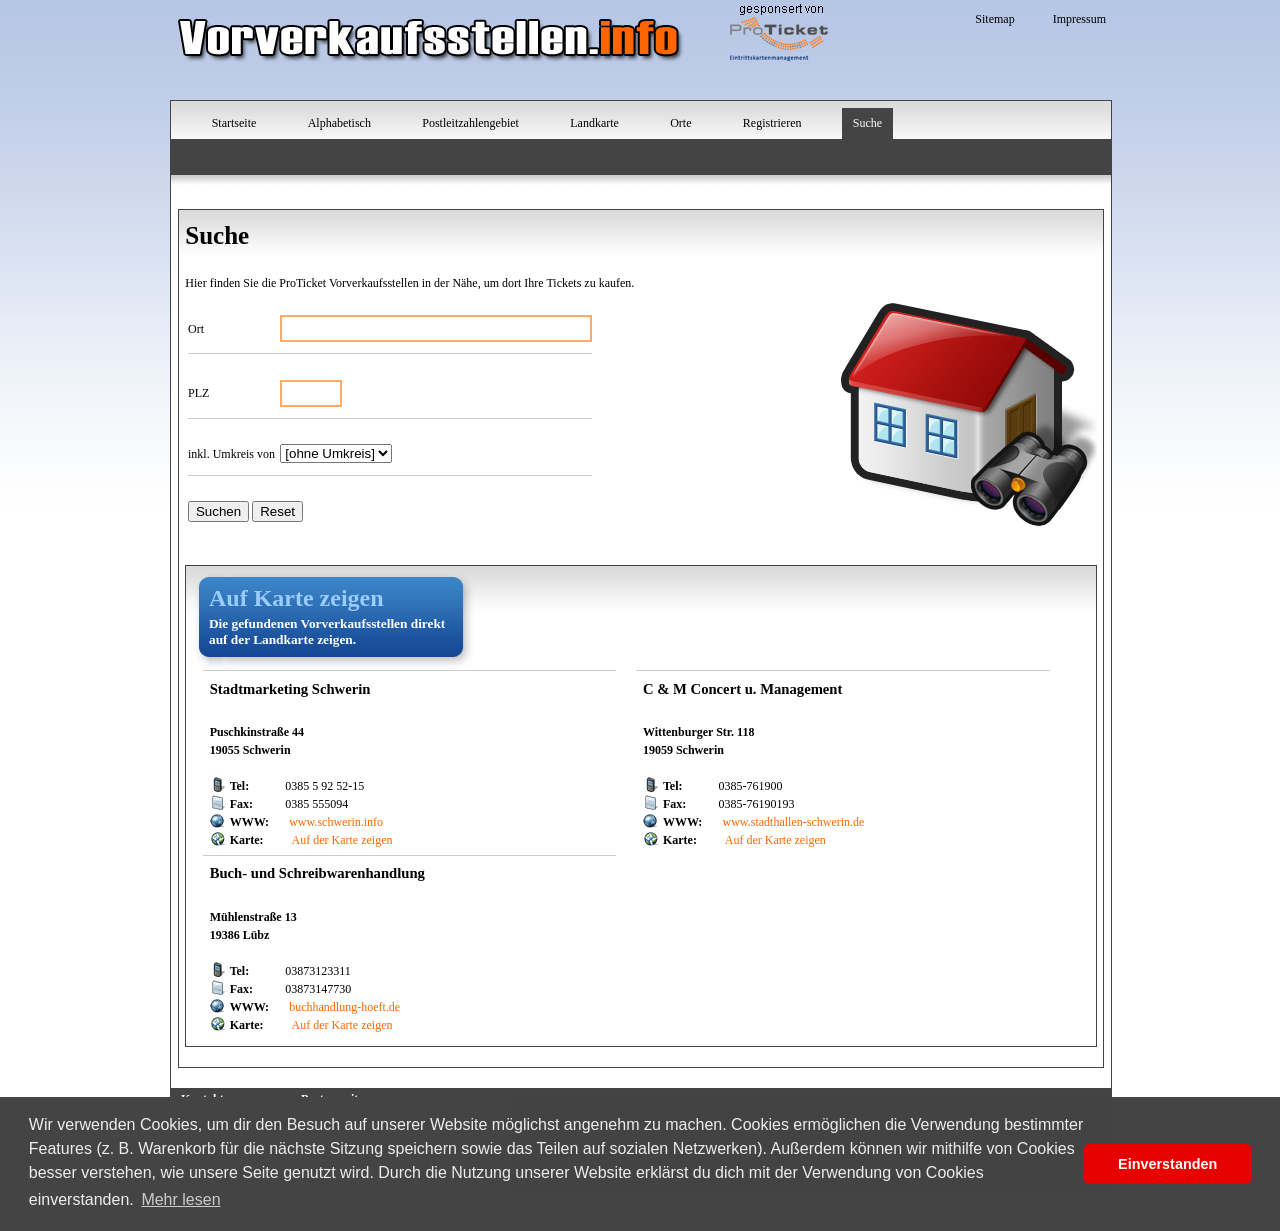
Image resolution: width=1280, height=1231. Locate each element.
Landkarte (594, 123)
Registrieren (772, 123)
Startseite (234, 123)
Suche (867, 123)
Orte (680, 123)
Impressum (1079, 19)
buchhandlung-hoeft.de (344, 1007)
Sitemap (994, 19)
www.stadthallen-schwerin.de (794, 822)
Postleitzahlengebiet (470, 123)
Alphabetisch (339, 123)
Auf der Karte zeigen (340, 840)
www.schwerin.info (336, 822)
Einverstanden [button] (1167, 1164)
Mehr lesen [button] (180, 1199)
